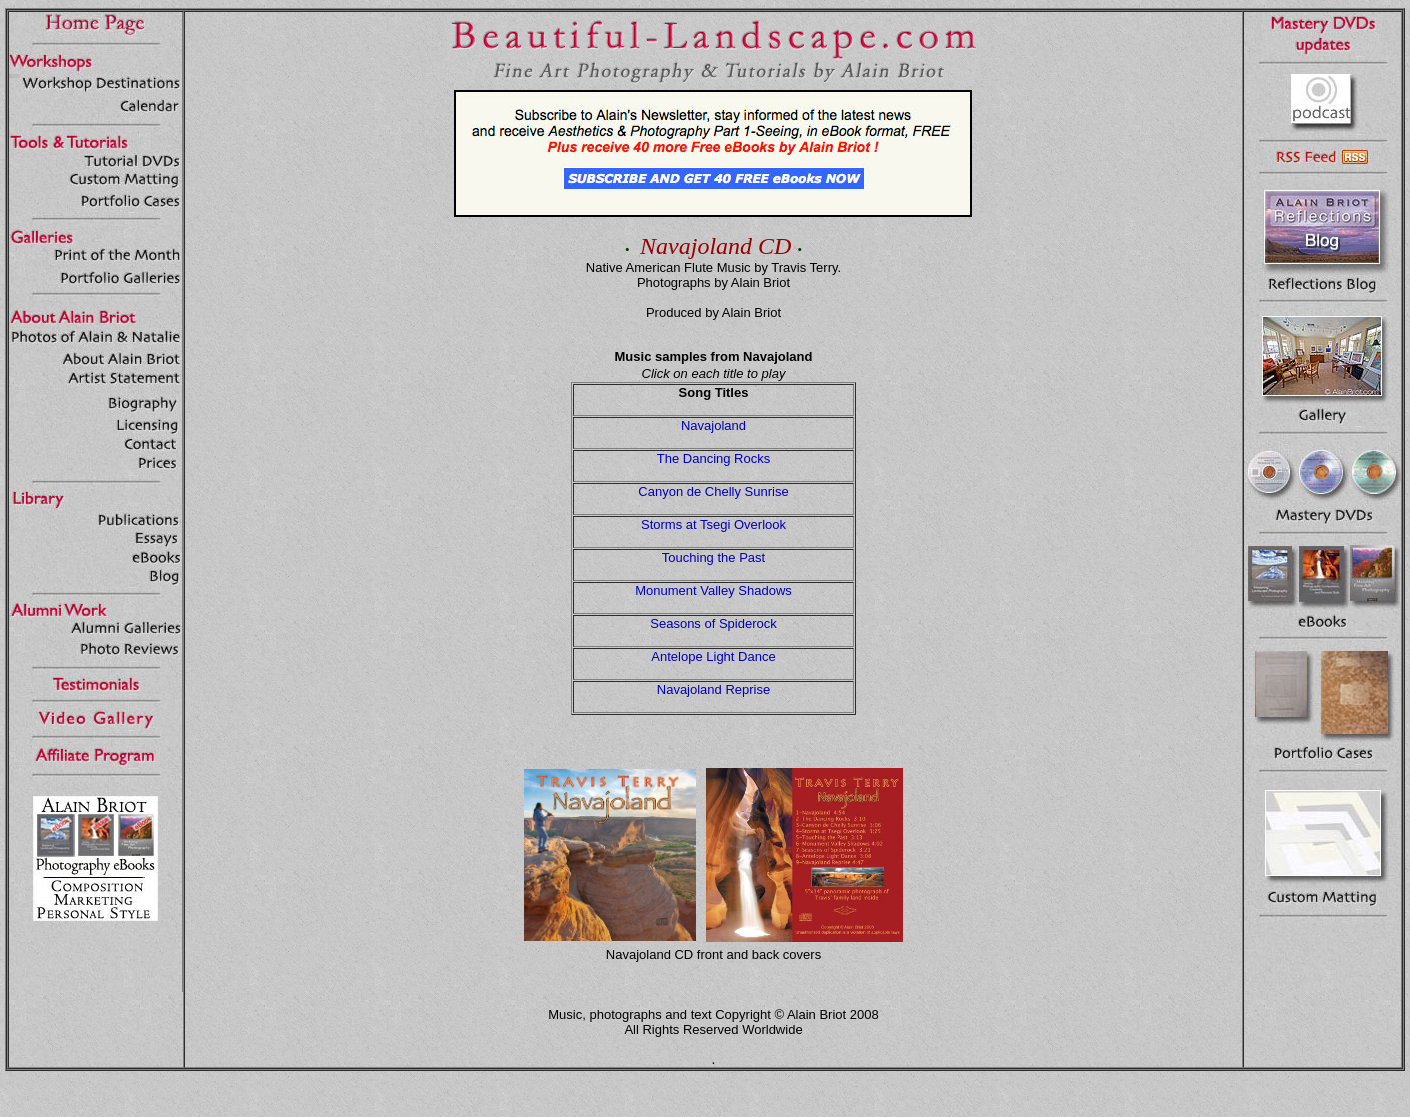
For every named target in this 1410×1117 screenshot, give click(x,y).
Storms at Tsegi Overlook (713, 524)
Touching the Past (713, 557)
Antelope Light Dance (713, 656)
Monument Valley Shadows (713, 590)
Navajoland (713, 425)
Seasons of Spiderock (713, 623)
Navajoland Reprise (713, 689)
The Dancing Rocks (713, 458)
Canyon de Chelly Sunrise (713, 491)
